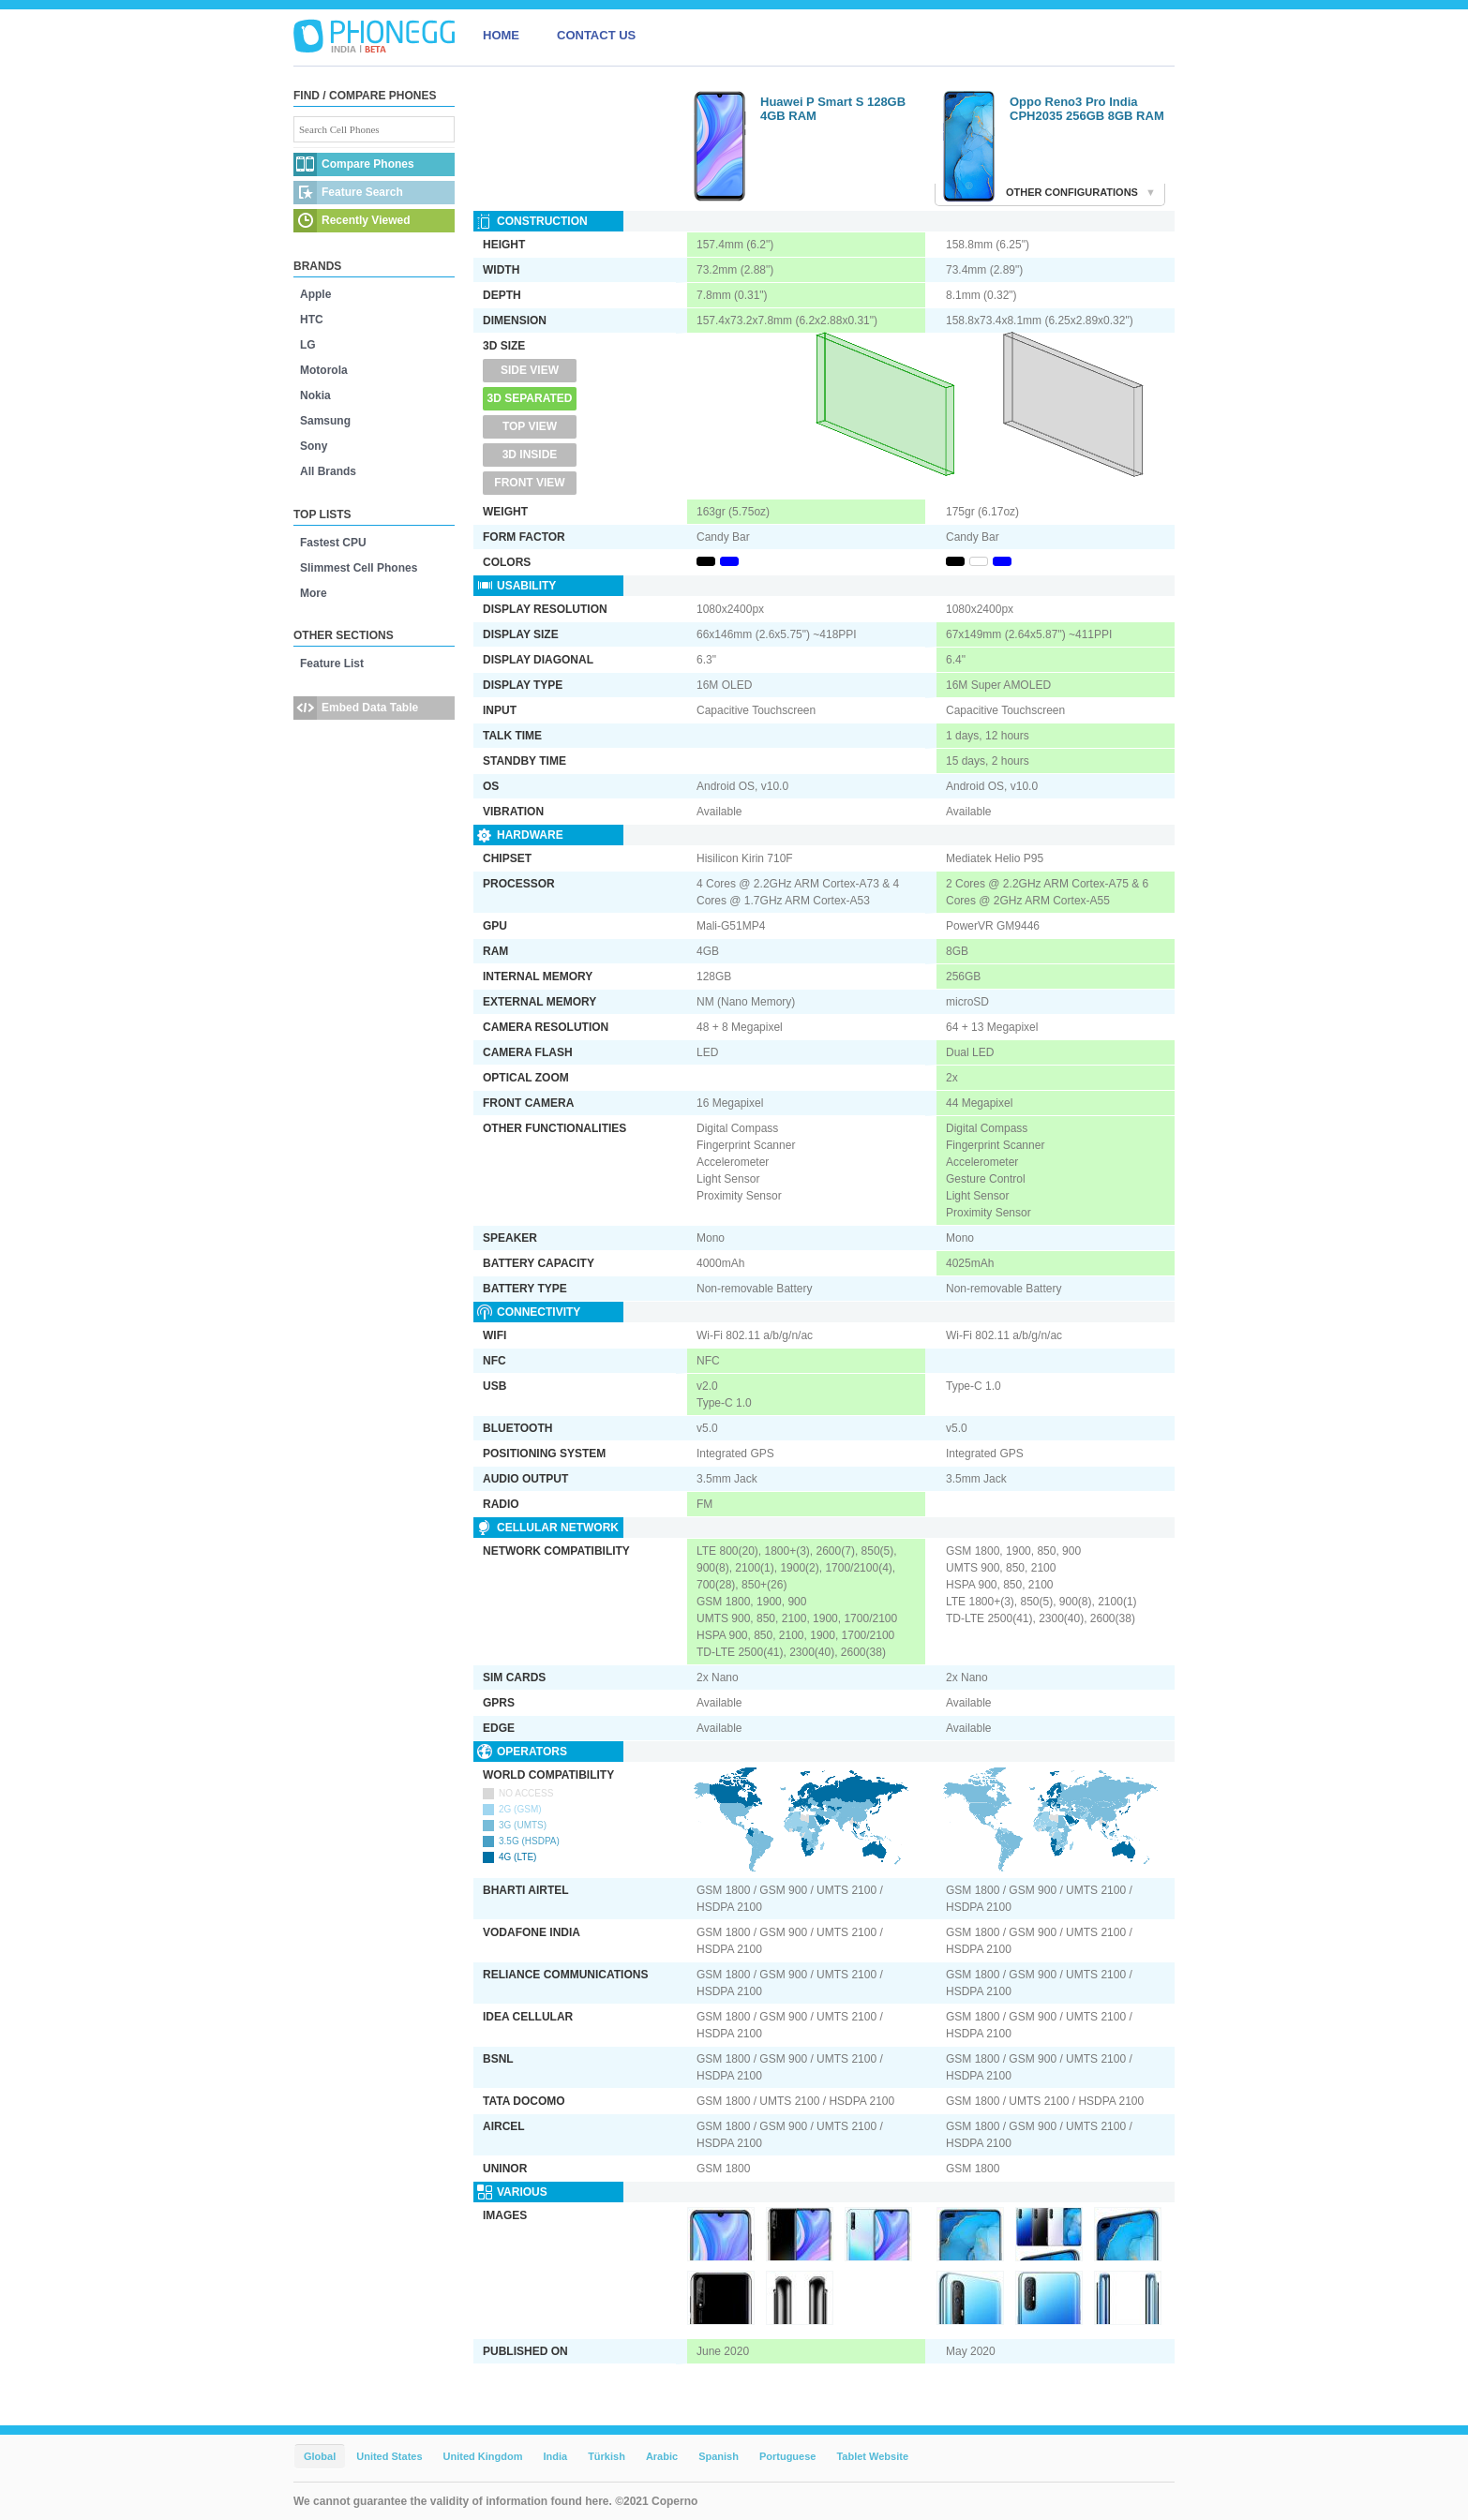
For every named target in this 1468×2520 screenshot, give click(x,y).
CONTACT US (596, 35)
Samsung (325, 420)
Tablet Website (872, 2456)
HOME (501, 35)
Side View (530, 370)
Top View (529, 426)
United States (389, 2456)
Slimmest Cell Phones (358, 567)
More (313, 593)
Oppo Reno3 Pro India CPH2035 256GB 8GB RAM (1087, 109)
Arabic (662, 2456)
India (555, 2456)
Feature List (332, 663)
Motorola (324, 370)
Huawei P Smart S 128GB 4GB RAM (833, 109)
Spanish (718, 2456)
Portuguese (787, 2456)
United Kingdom (483, 2456)
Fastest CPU (333, 542)
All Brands (328, 471)
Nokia (315, 395)
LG (308, 344)
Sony (313, 446)
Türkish (606, 2456)
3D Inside (530, 454)
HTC (311, 319)
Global (320, 2456)
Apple (315, 294)
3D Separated (530, 398)
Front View (529, 482)
